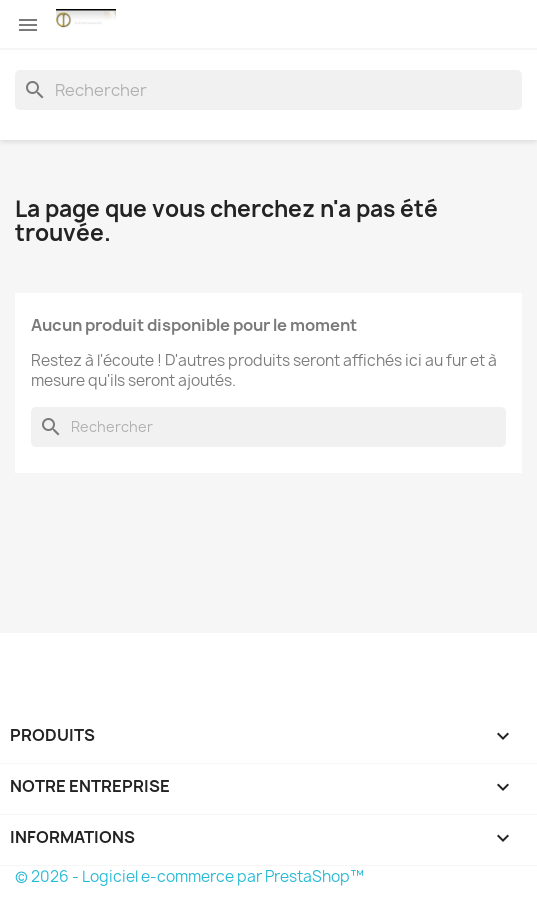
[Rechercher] (268, 90)
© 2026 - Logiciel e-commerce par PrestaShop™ (189, 876)
